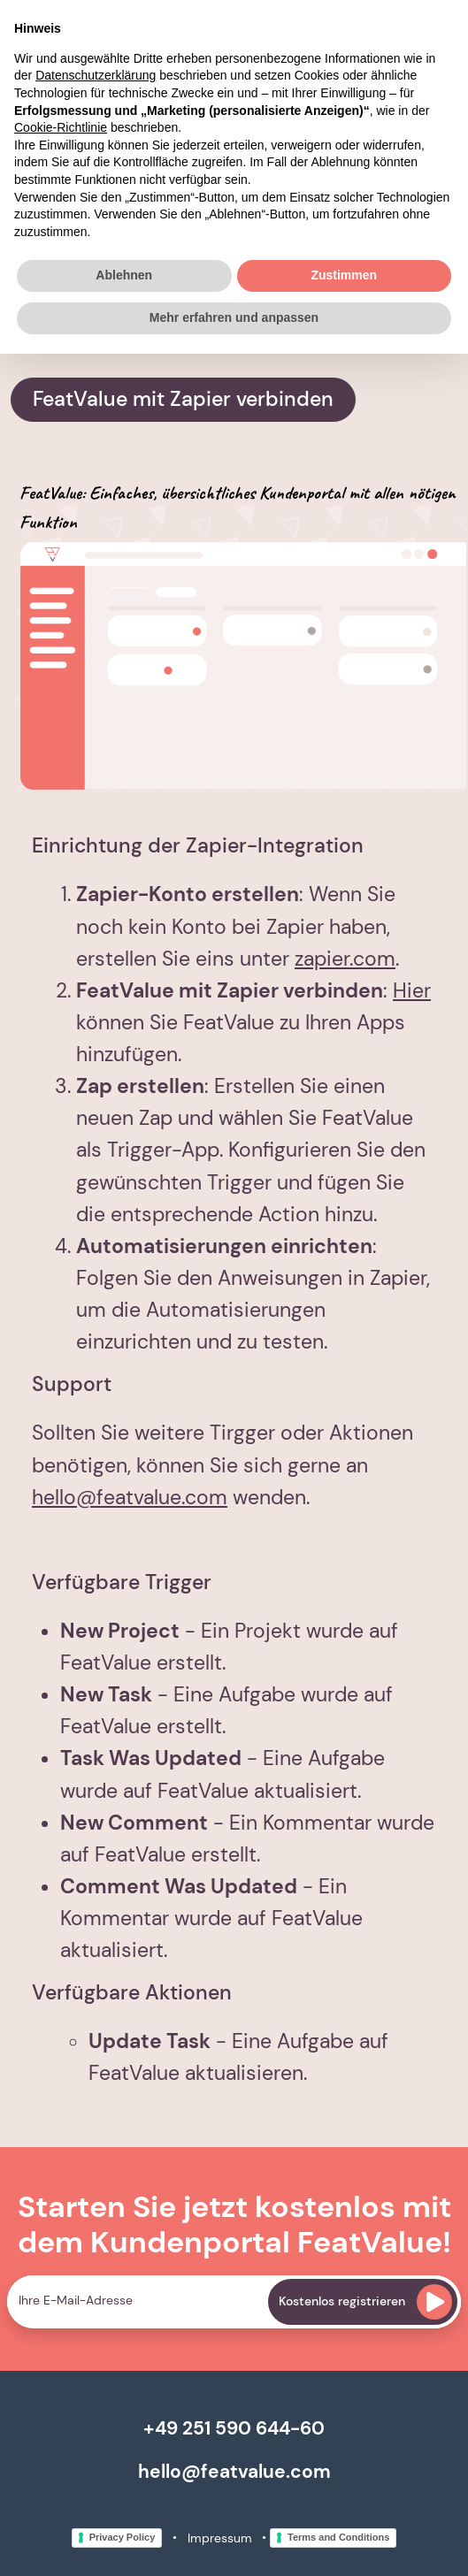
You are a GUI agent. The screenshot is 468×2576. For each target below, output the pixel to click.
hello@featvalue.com (129, 1497)
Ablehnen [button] (124, 275)
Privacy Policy (122, 2537)
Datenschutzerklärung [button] (95, 75)
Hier (412, 991)
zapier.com (345, 959)
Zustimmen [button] (344, 275)
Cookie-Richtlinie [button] (60, 127)
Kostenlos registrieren (365, 2302)
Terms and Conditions (338, 2537)
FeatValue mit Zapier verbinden (183, 399)
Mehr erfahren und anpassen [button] (234, 317)
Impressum (220, 2538)
